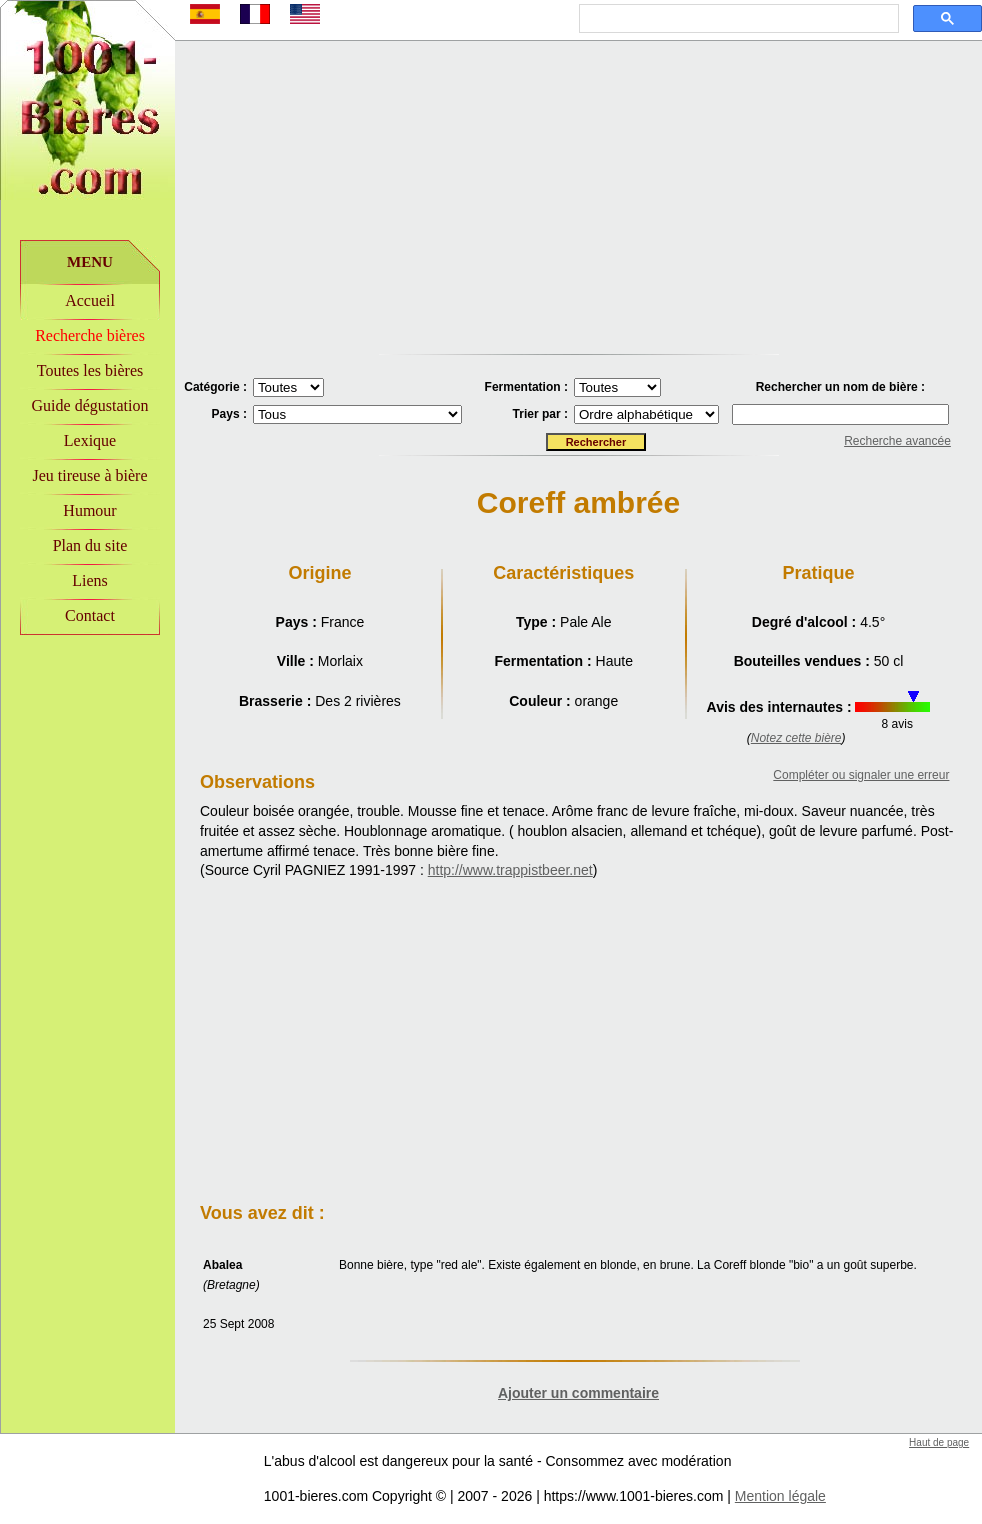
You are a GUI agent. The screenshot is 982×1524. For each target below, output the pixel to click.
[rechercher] (737, 19)
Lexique (90, 440)
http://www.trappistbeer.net (510, 870)
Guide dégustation (90, 405)
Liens (90, 580)
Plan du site (90, 545)
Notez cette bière (796, 738)
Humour (89, 510)
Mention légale (780, 1496)
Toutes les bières (90, 370)
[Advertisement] (88, 771)
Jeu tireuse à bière (89, 475)
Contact (90, 615)
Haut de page (939, 1442)
